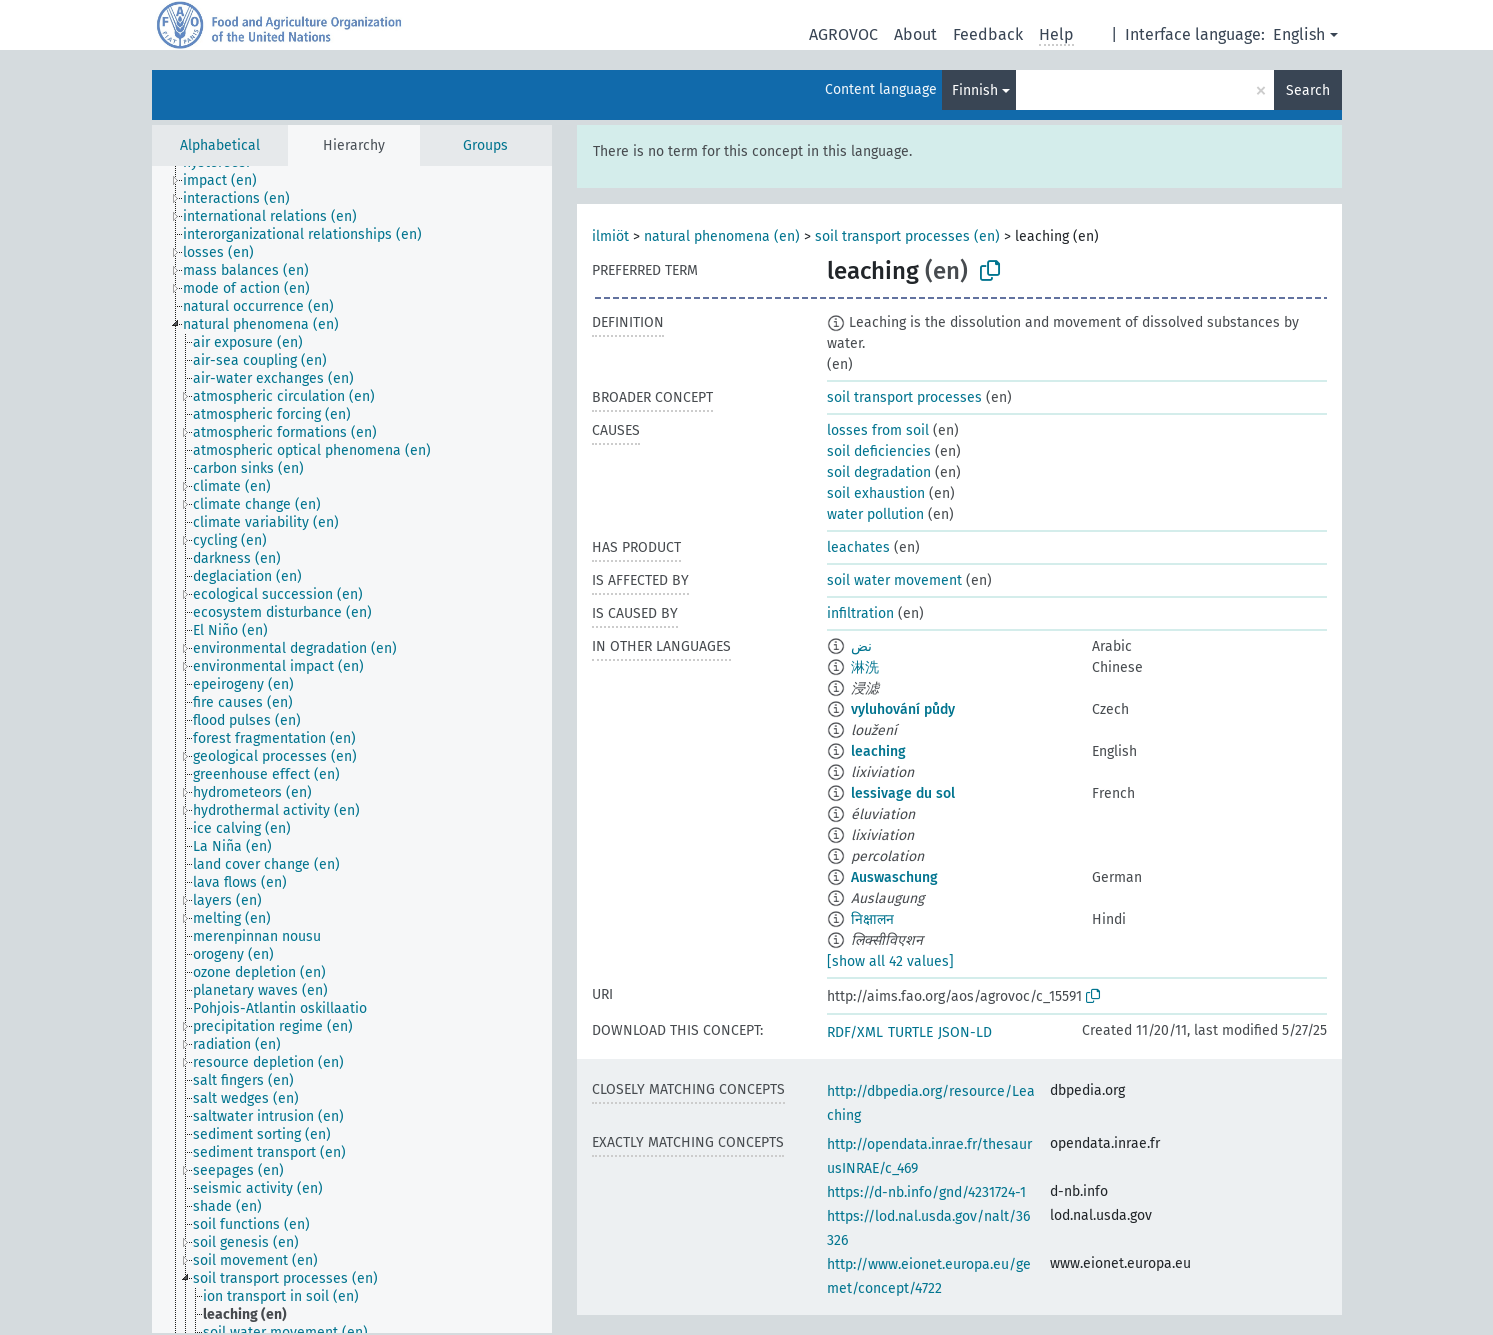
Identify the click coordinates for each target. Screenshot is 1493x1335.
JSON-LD (965, 1032)
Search (1308, 90)
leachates (858, 547)
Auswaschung (894, 877)
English (1299, 34)
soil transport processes (904, 397)
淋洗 (865, 667)
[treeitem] (228, 181)
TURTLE (910, 1032)
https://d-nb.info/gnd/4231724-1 (926, 1192)
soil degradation (879, 472)
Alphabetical (220, 145)
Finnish (975, 90)
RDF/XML (855, 1032)
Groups (485, 145)
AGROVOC (843, 34)
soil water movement (894, 580)
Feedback (988, 34)
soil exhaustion (876, 493)
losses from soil (878, 430)
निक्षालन (872, 919)
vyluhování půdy (903, 709)
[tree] (352, 749)
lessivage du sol (903, 793)
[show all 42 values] (890, 961)
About (915, 34)
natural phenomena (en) (722, 236)
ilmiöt (610, 236)
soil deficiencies (879, 451)
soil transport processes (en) (907, 236)
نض (861, 646)
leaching (878, 751)
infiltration (860, 613)
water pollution (875, 514)
